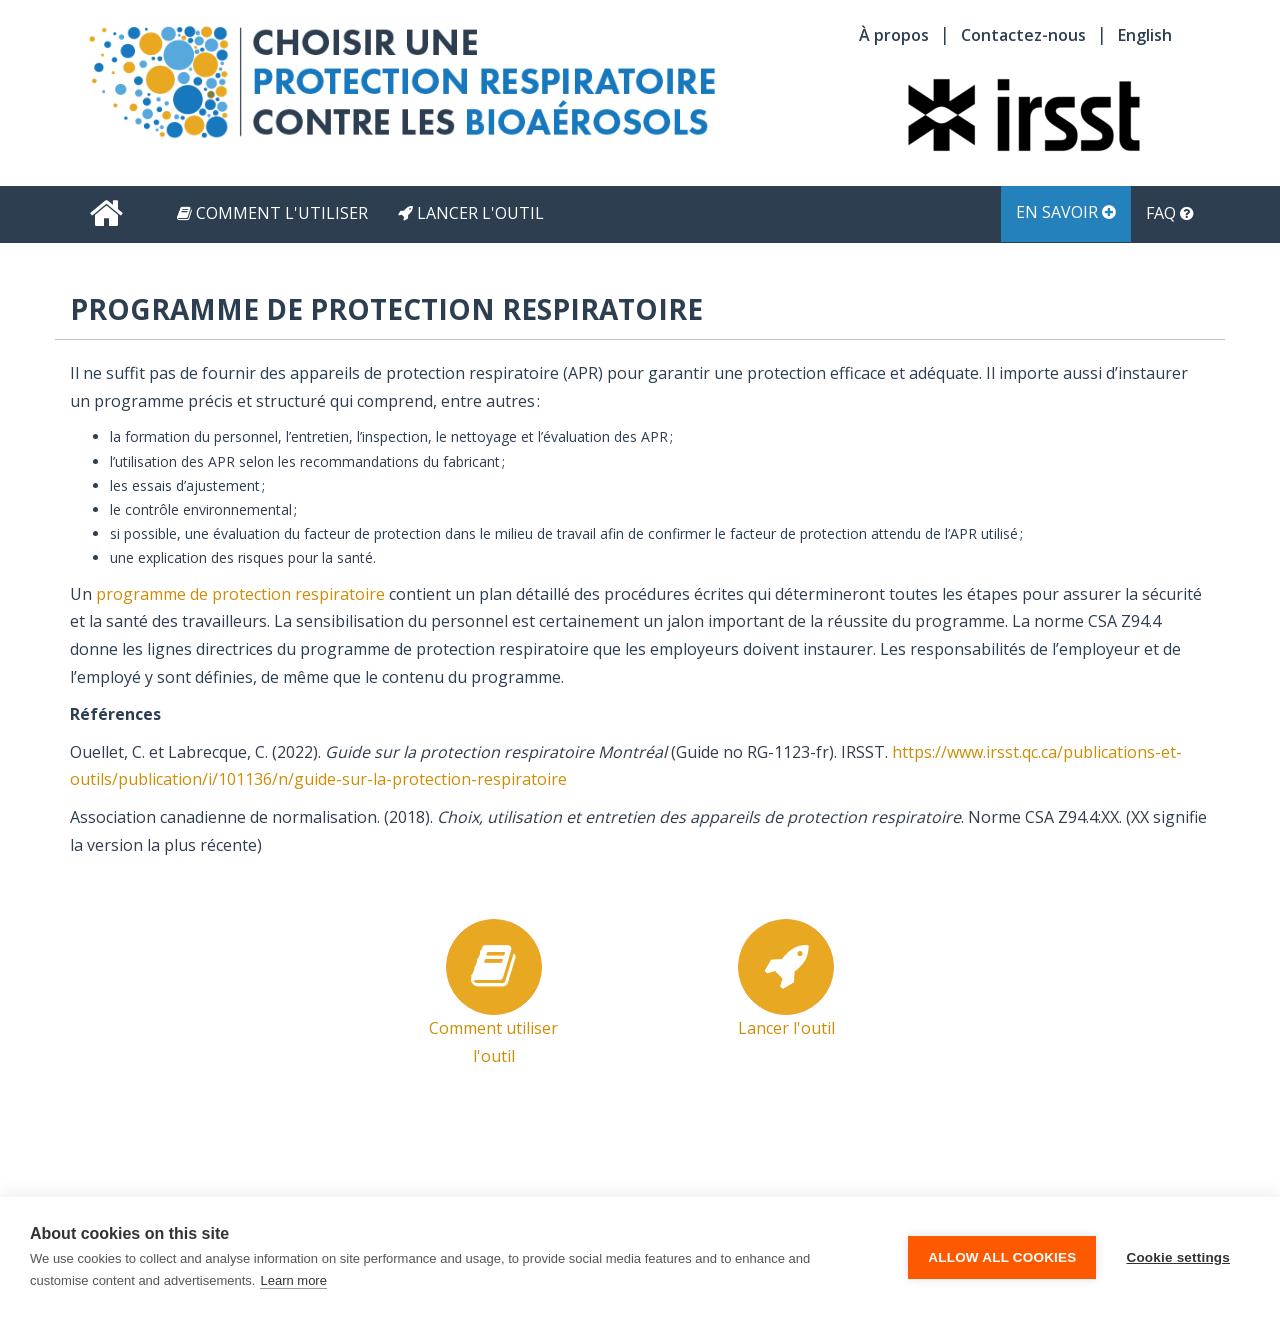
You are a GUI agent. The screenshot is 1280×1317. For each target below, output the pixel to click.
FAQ (1170, 213)
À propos (894, 35)
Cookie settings (1178, 1257)
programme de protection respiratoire (240, 594)
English (1145, 35)
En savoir (1066, 212)
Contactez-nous (1023, 35)
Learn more (293, 1280)
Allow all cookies (1002, 1257)
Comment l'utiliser (272, 213)
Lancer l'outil (471, 213)
